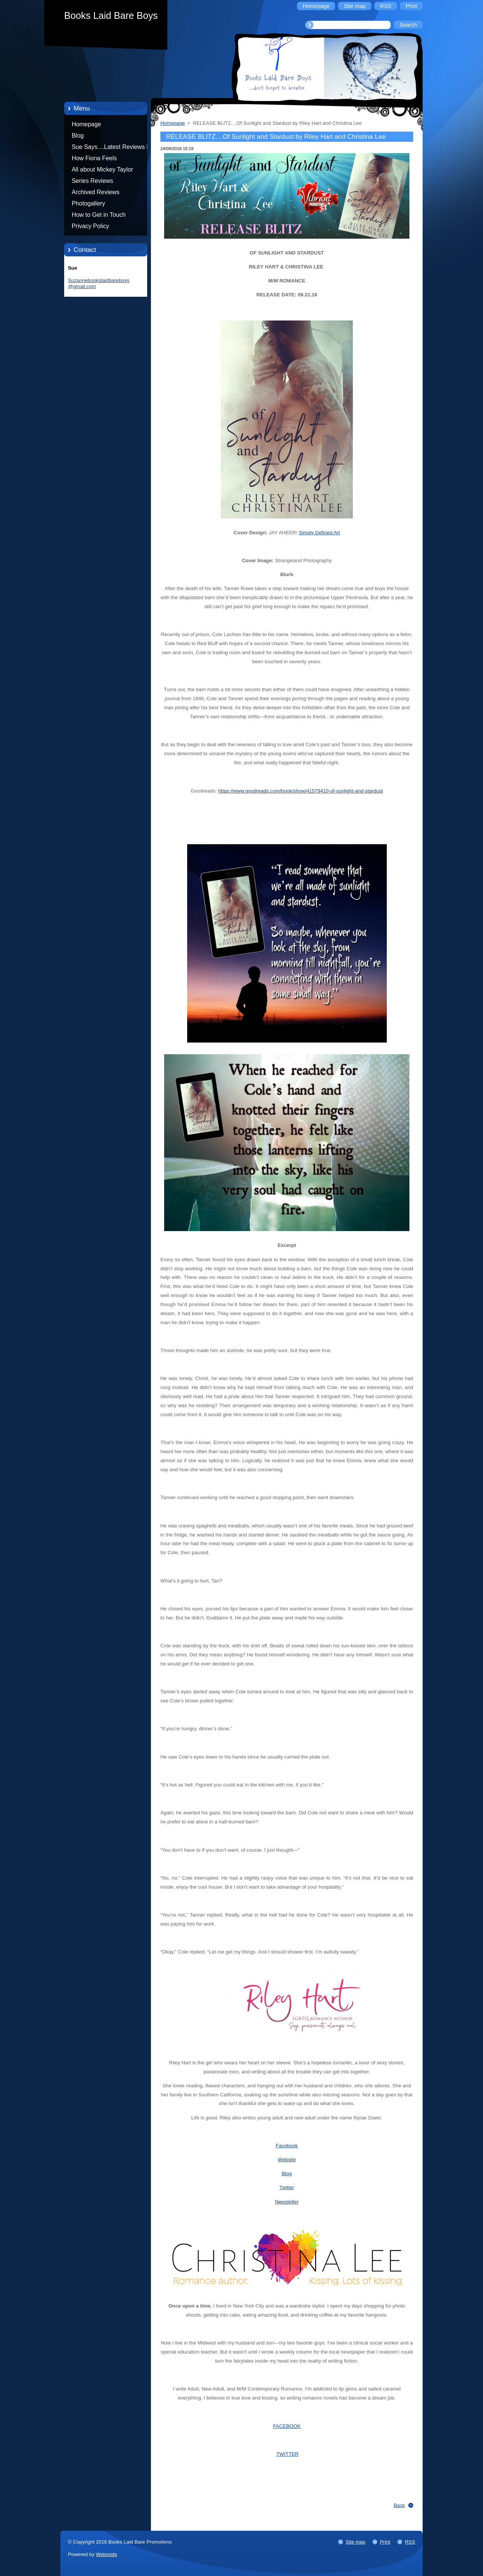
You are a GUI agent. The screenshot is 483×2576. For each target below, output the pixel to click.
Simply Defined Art (319, 532)
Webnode (106, 2554)
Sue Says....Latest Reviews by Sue (112, 148)
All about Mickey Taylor (102, 169)
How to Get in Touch (99, 215)
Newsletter (287, 2202)
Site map (355, 2542)
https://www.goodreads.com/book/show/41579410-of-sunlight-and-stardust (300, 791)
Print (385, 2542)
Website (287, 2159)
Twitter (286, 2187)
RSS (410, 2542)
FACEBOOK (287, 2426)
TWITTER (287, 2454)
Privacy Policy (90, 226)
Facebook (287, 2145)
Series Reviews (92, 181)
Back (399, 2505)
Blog (78, 135)
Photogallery (88, 203)
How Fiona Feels (94, 158)
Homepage (86, 124)
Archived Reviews (96, 192)
